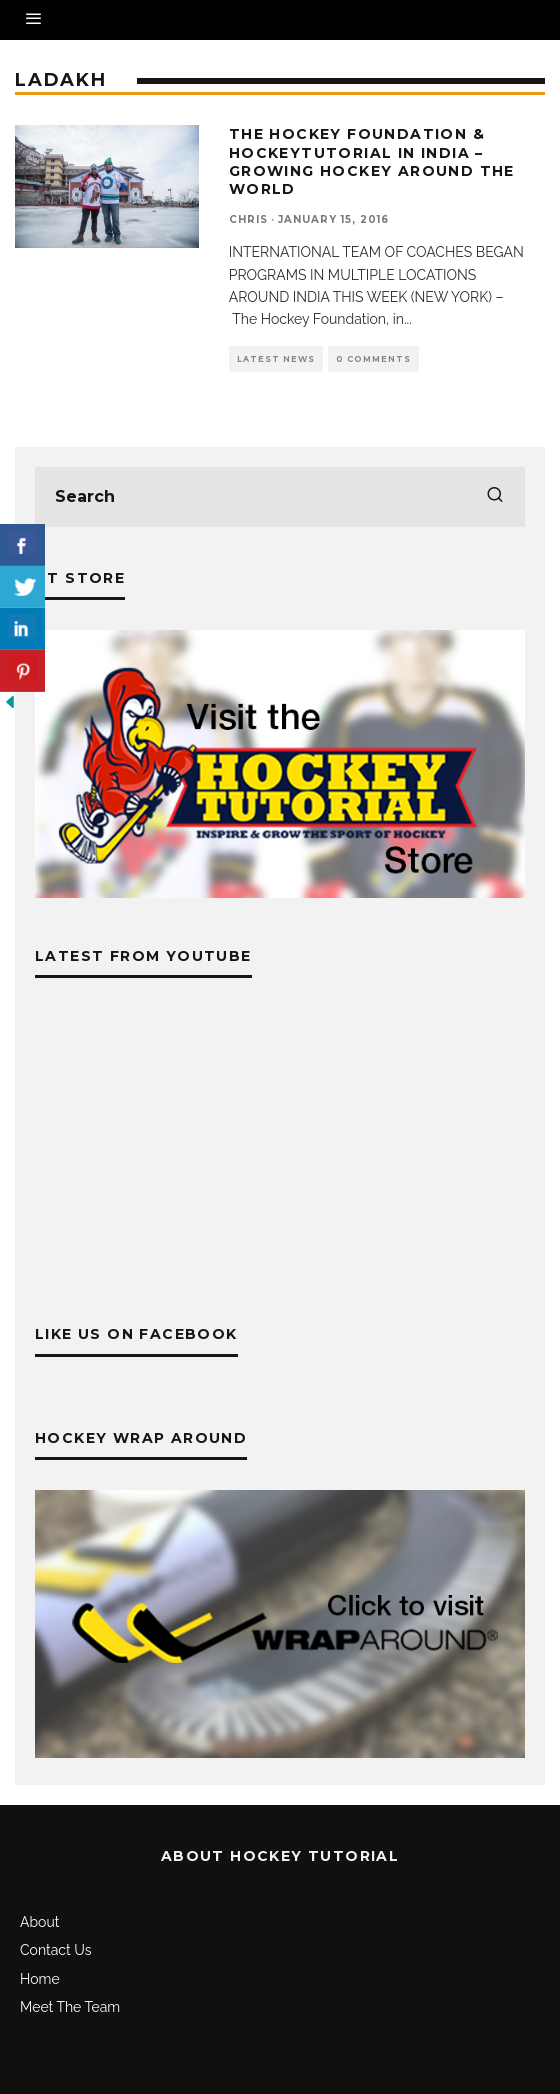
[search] (495, 497)
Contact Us (55, 1950)
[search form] (280, 497)
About (39, 1922)
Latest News (276, 359)
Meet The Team (70, 2007)
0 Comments (373, 359)
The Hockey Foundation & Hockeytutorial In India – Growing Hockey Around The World (372, 161)
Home (40, 1979)
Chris (248, 219)
